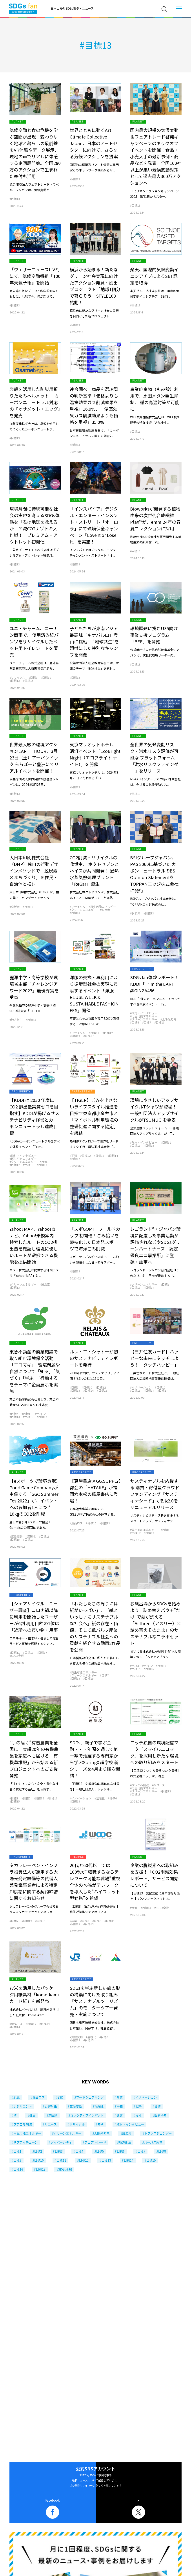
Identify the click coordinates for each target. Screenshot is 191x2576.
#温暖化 (31, 1536)
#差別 (100, 2124)
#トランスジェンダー (157, 2133)
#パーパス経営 (152, 2142)
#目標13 (14, 199)
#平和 (73, 1155)
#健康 (119, 2115)
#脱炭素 (14, 907)
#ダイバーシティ (60, 2142)
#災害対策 (50, 2106)
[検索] (164, 9)
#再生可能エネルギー (102, 907)
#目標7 (146, 1022)
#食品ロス (76, 1523)
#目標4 (134, 1022)
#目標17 (88, 1036)
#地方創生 (15, 1020)
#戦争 (138, 2106)
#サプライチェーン (25, 2142)
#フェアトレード (94, 2142)
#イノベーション (141, 1387)
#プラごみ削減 (139, 1785)
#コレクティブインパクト (86, 2115)
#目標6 (120, 2151)
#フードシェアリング (89, 2097)
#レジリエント (22, 2106)
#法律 (157, 2106)
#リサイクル (17, 677)
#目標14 (42, 1165)
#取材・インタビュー (143, 1013)
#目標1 (165, 1530)
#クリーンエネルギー (83, 910)
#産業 (73, 1921)
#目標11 (94, 1033)
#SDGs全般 (16, 1655)
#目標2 (26, 1798)
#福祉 (138, 2115)
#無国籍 (51, 2115)
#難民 (31, 2115)
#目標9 (96, 1921)
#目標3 (33, 677)
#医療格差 (160, 2115)
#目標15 (28, 680)
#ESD (59, 2097)
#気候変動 (15, 1536)
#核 (14, 2115)
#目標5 (74, 1387)
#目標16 (17, 2169)
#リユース (158, 1785)
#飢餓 (16, 2097)
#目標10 (87, 1387)
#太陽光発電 (168, 1019)
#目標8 (84, 1921)
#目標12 (46, 677)
